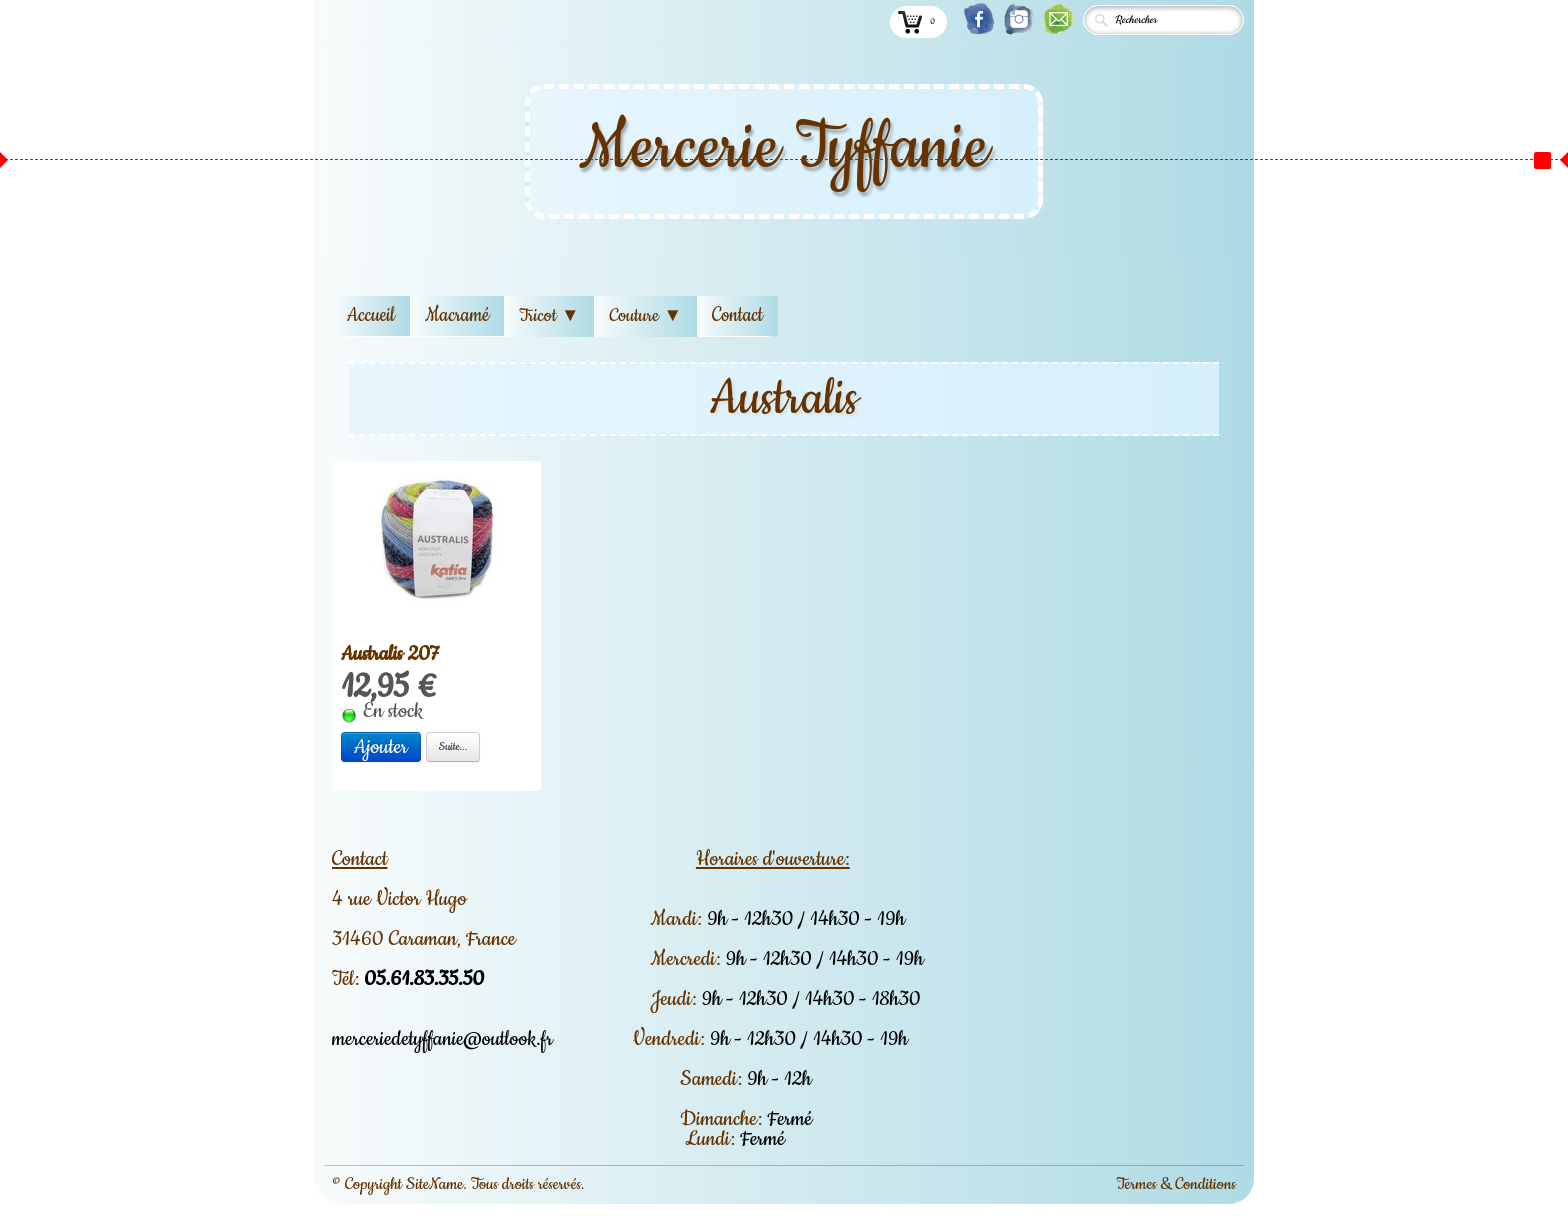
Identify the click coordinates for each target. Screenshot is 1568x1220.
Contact (737, 315)
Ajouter (381, 747)
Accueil (371, 315)
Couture (645, 316)
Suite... (453, 746)
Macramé (457, 315)
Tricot (549, 316)
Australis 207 (390, 654)
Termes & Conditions (1176, 1184)
